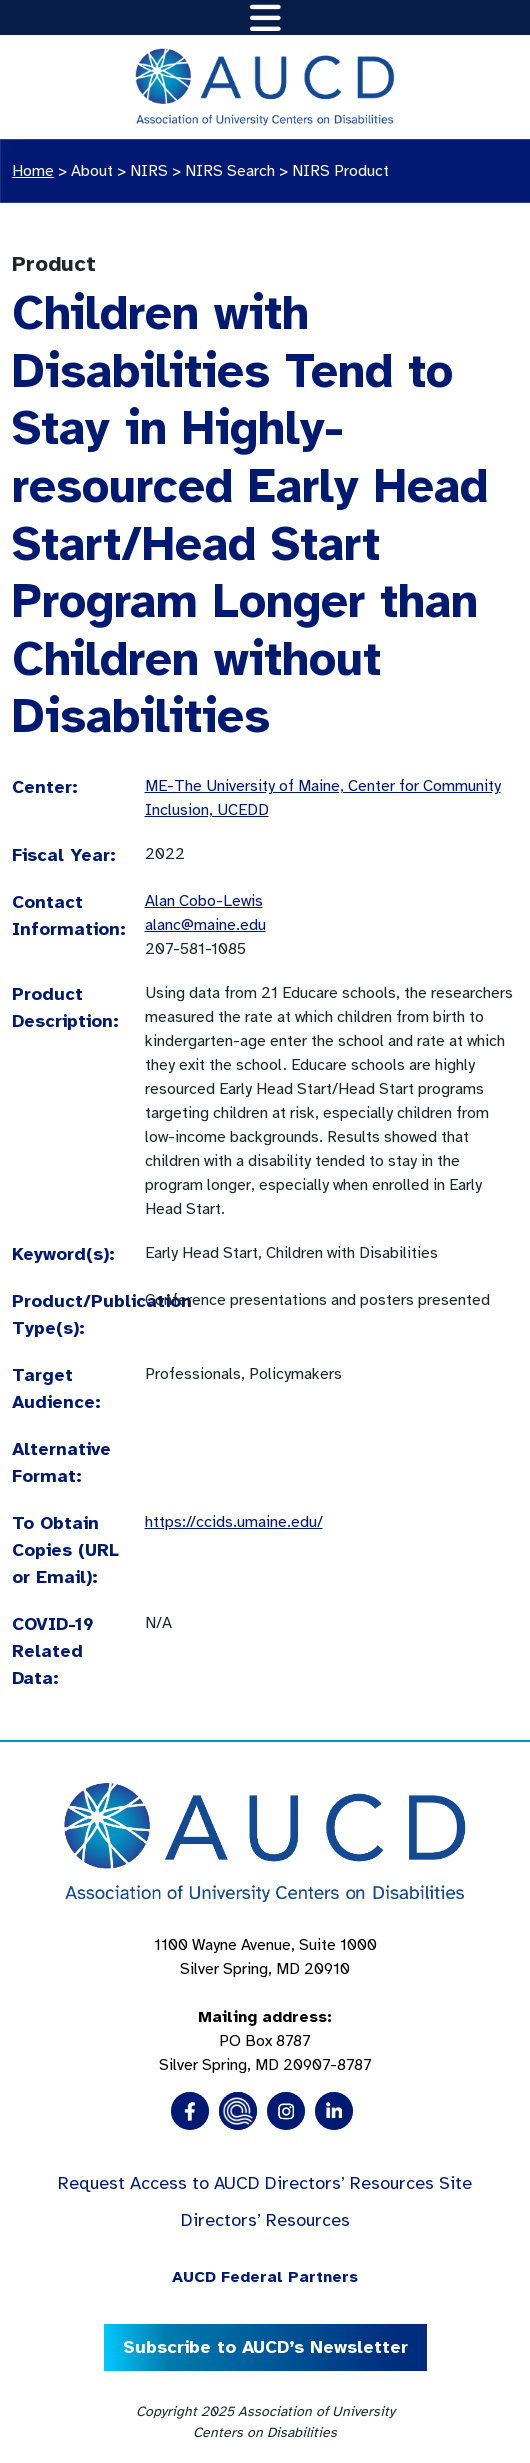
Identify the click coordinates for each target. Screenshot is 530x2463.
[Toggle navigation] (265, 17)
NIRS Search (230, 171)
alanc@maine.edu (205, 925)
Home (33, 171)
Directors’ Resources (265, 2220)
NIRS (149, 171)
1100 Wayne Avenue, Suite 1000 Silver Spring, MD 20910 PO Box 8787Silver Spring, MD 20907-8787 (265, 2005)
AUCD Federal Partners (265, 2277)
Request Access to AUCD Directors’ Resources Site (265, 2183)
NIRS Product (340, 171)
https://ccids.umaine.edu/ (234, 1522)
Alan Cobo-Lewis (204, 901)
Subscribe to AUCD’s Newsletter (265, 2347)
